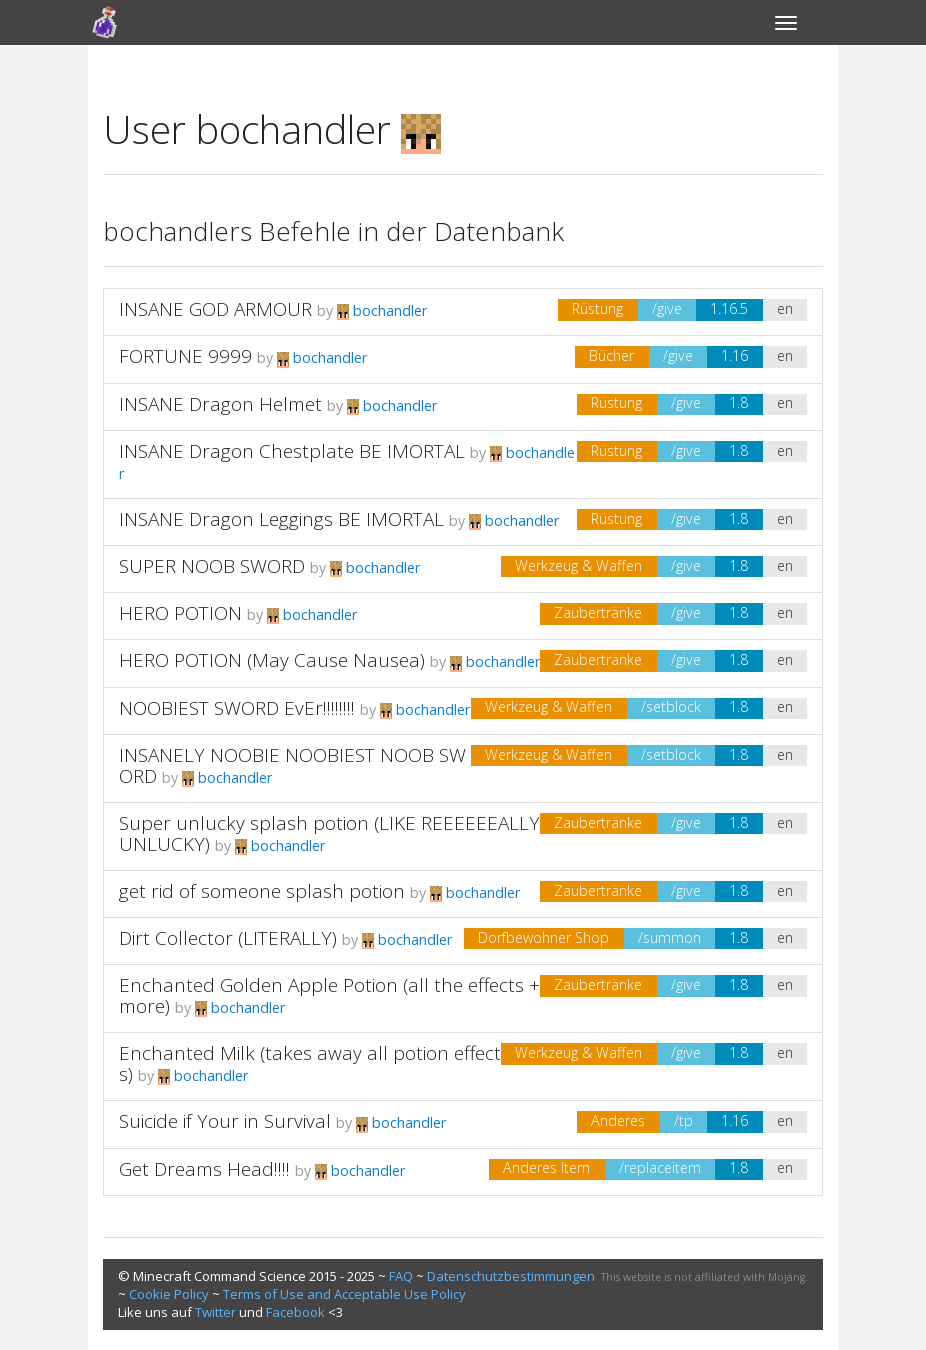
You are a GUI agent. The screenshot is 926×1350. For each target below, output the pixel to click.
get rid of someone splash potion (262, 891)
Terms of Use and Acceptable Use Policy (344, 1294)
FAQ (401, 1276)
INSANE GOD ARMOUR (215, 309)
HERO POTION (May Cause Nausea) (272, 660)
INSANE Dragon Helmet (220, 404)
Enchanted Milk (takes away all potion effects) (310, 1063)
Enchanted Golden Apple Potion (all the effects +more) (329, 995)
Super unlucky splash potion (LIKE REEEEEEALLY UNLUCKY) (329, 833)
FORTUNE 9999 (185, 356)
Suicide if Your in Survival (225, 1121)
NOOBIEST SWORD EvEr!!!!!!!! (237, 708)
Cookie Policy (169, 1294)
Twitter (215, 1312)
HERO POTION (180, 613)
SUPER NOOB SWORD (212, 566)
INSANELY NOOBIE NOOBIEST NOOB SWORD (292, 765)
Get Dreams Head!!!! (204, 1169)
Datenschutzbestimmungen (511, 1276)
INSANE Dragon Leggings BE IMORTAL (281, 519)
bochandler (382, 310)
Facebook (295, 1312)
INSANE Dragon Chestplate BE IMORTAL (292, 451)
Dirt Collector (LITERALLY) (228, 938)
